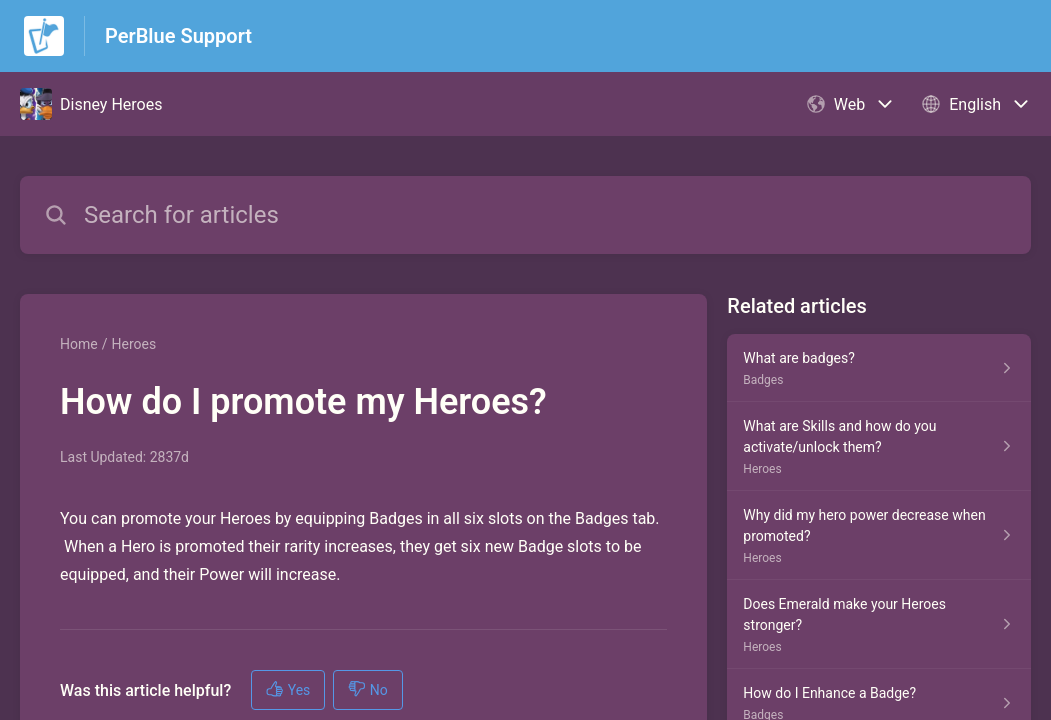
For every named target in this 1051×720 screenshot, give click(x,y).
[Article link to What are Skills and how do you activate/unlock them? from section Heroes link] (879, 446)
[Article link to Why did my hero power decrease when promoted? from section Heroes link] (879, 535)
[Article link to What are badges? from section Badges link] (879, 368)
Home (79, 344)
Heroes (133, 344)
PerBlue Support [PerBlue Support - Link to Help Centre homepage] (178, 36)
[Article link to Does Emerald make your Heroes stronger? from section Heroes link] (879, 624)
